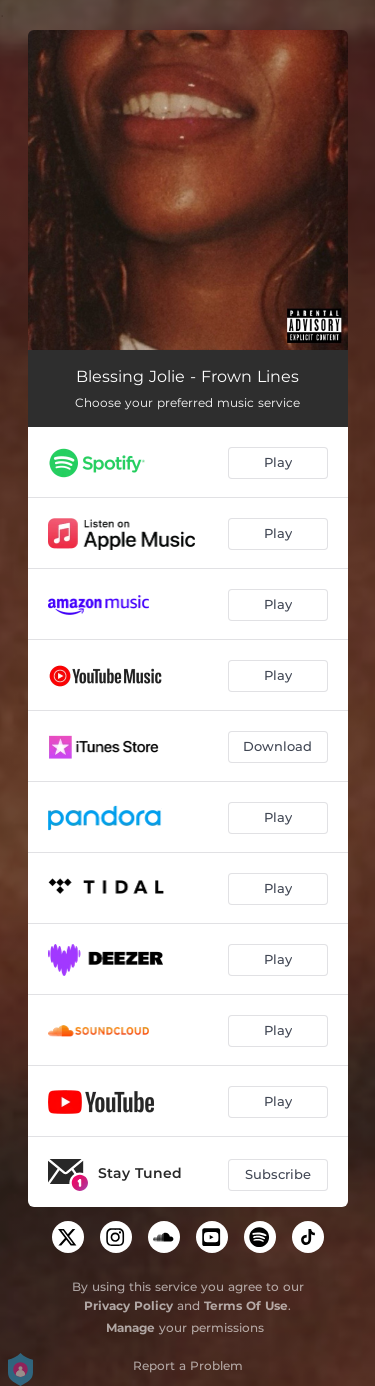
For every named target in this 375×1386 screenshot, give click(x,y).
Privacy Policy (128, 1305)
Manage (130, 1327)
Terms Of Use (246, 1305)
